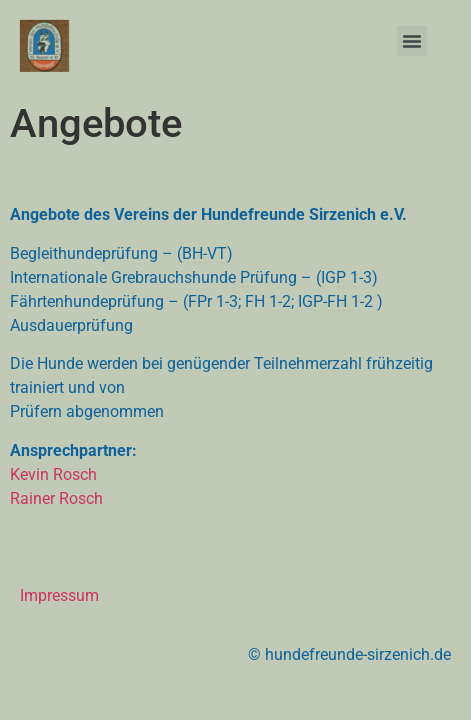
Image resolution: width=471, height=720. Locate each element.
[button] (412, 41)
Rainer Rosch (56, 498)
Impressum (59, 595)
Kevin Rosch (53, 474)
